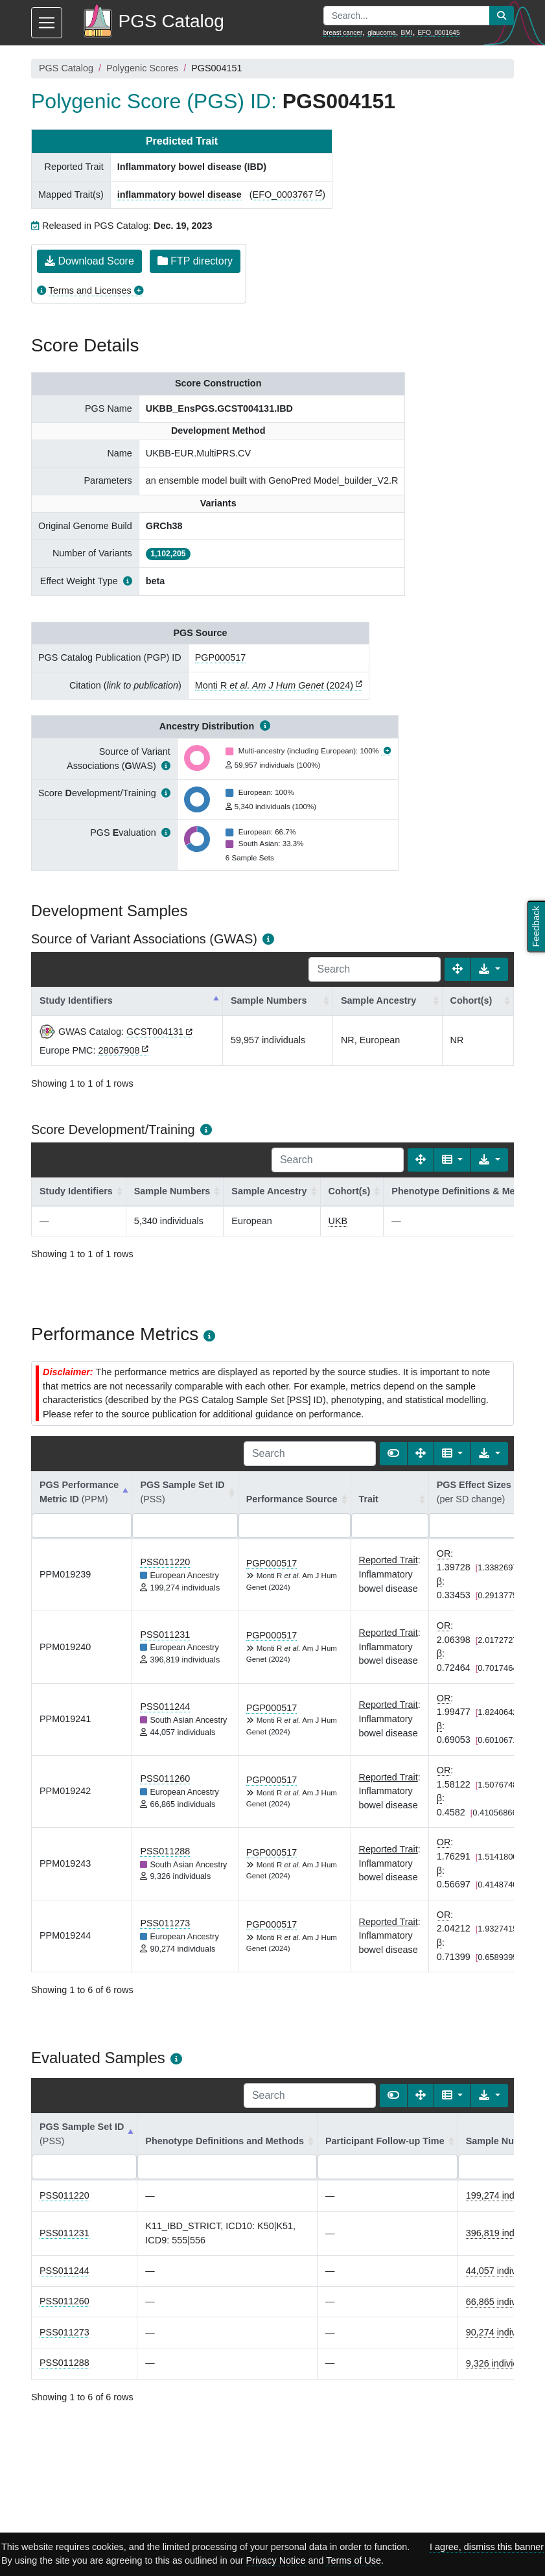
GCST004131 (154, 1031)
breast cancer (343, 32)
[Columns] (453, 1160)
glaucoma (381, 32)
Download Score (89, 260)
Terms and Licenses (90, 290)
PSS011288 (165, 1851)
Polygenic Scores (142, 68)
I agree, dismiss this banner (487, 2547)
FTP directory (195, 260)
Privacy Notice (276, 2560)
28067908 (118, 1050)
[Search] (374, 969)
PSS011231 (165, 1634)
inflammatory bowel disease (179, 194)
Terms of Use (353, 2560)
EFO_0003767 (283, 194)
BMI (407, 32)
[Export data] (489, 969)
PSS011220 (165, 1562)
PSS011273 (165, 1923)
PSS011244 (165, 1706)
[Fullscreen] (457, 969)
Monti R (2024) (274, 685)
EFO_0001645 (438, 32)
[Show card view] (393, 1453)
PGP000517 (220, 657)
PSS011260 (165, 1778)
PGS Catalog (66, 68)
